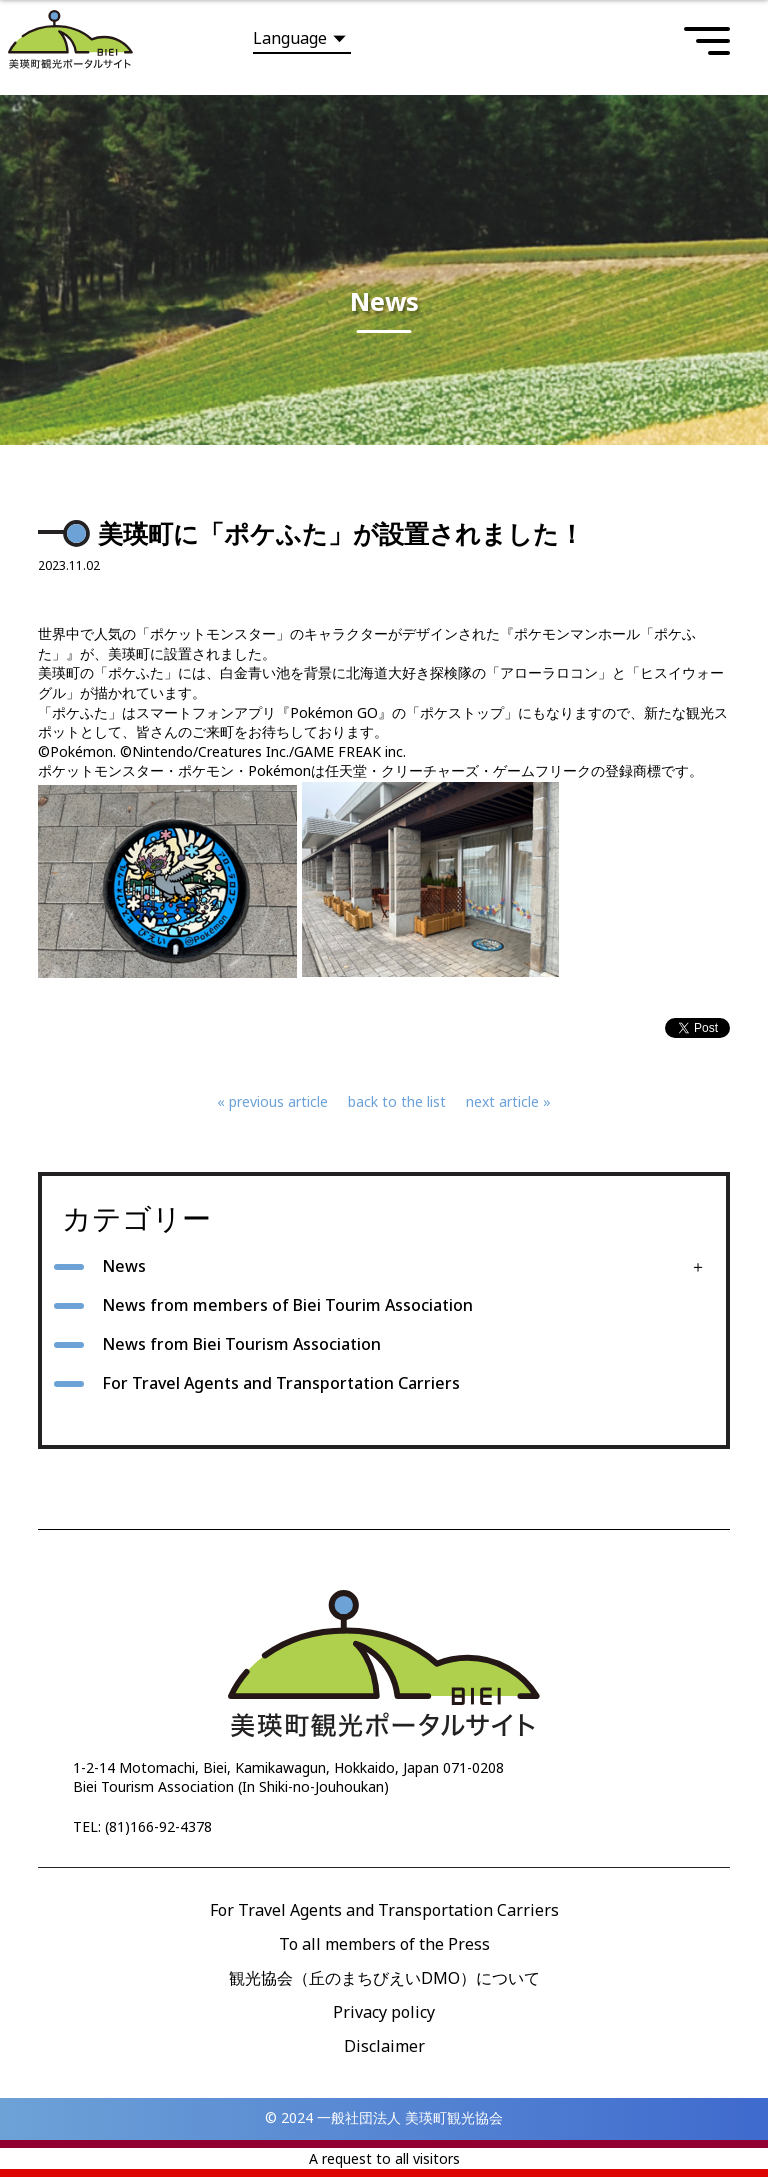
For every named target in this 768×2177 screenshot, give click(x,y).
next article (502, 1101)
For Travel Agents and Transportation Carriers (281, 1383)
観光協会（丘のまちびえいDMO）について (384, 1978)
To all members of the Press (384, 1944)
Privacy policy (384, 2012)
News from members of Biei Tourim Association (287, 1305)
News (124, 1266)
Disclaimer (384, 2046)
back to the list (397, 1101)
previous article (278, 1101)
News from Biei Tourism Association (241, 1344)
